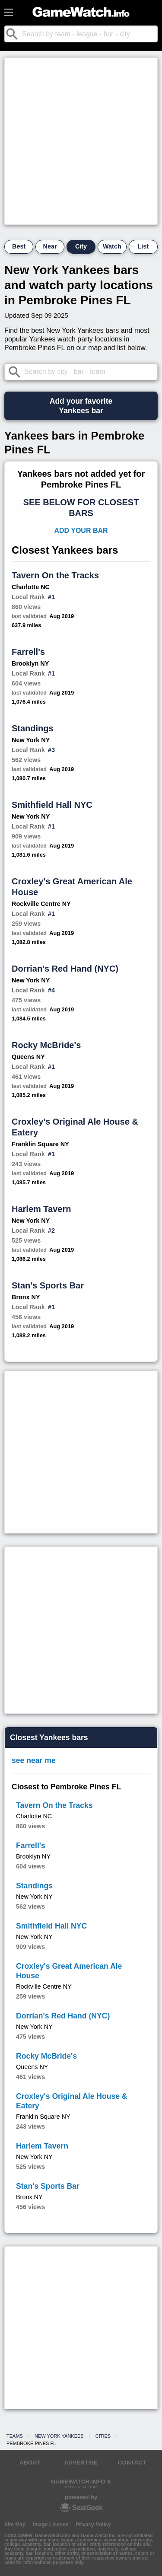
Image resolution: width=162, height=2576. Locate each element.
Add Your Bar (81, 530)
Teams (14, 2436)
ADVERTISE (81, 2462)
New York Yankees (59, 2436)
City (81, 246)
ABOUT (29, 2462)
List (143, 246)
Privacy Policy (93, 2525)
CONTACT (132, 2462)
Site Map (14, 2525)
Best (18, 246)
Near (50, 246)
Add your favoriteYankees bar (81, 406)
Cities (103, 2436)
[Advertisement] (81, 141)
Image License (51, 2525)
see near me (34, 1760)
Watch (112, 246)
